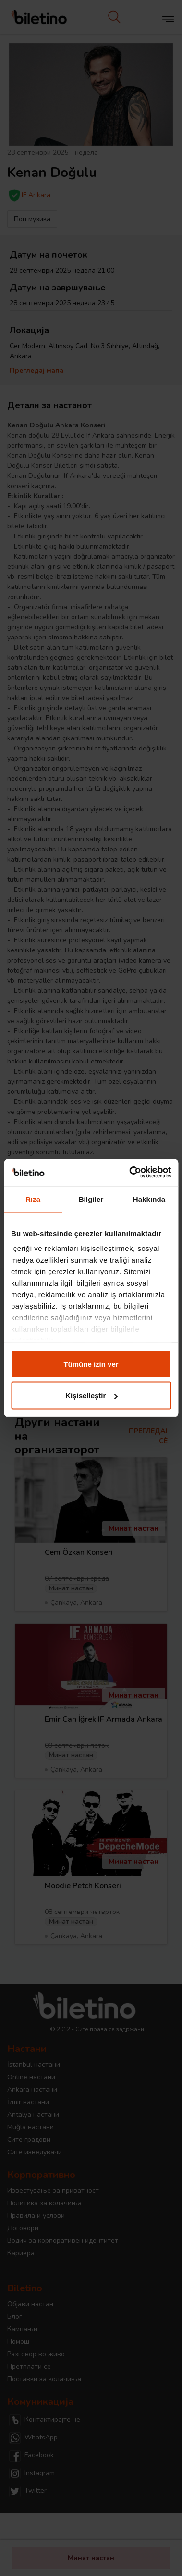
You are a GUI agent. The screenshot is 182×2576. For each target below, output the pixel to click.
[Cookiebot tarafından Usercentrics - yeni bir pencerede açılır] (130, 1172)
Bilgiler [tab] (91, 1199)
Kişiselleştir (91, 1395)
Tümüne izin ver (90, 1364)
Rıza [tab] (32, 1199)
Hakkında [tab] (149, 1199)
